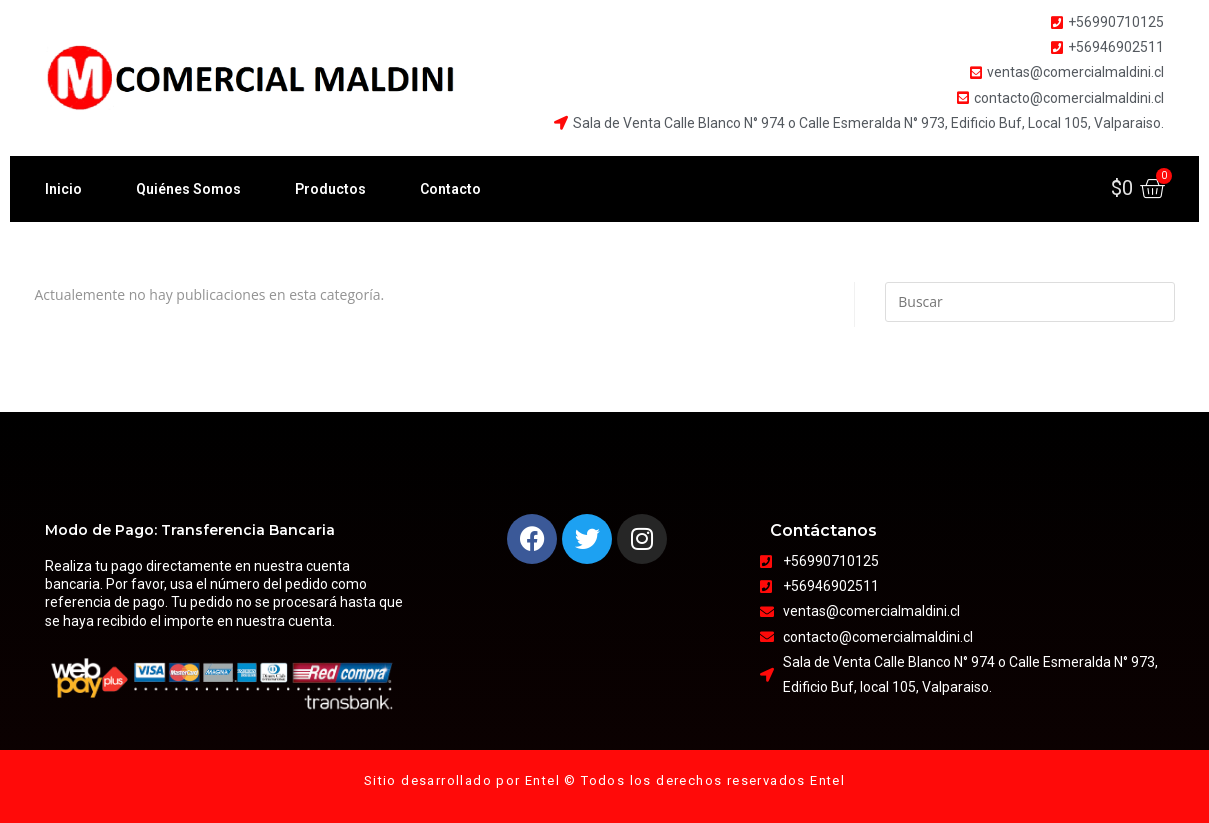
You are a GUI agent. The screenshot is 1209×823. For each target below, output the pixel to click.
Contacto (450, 189)
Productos (330, 189)
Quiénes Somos (188, 189)
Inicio (63, 189)
